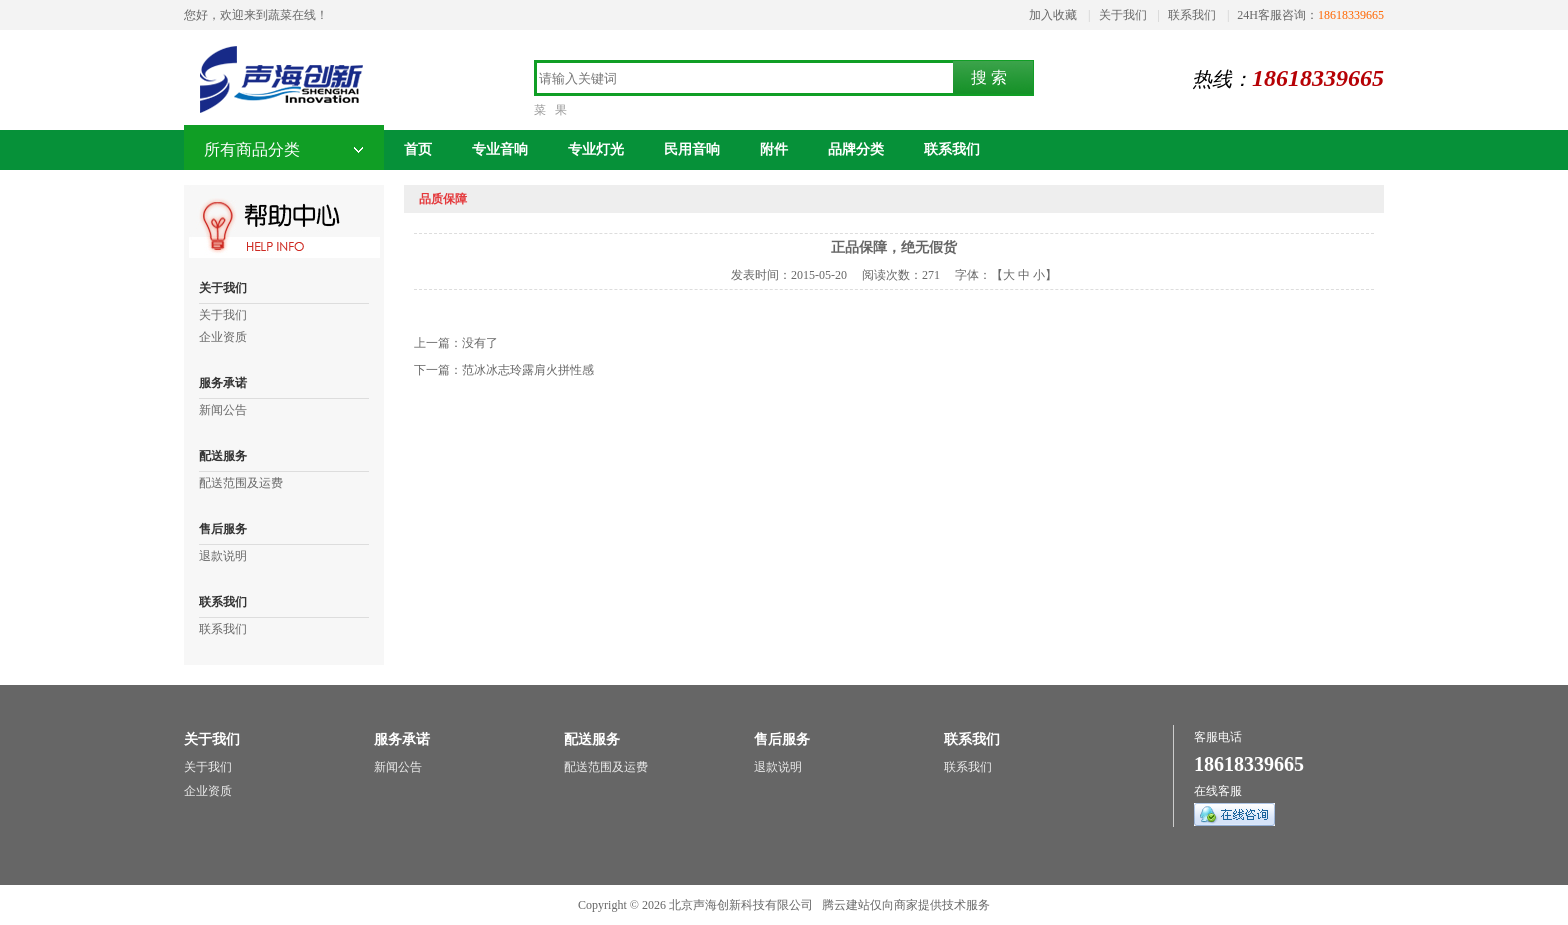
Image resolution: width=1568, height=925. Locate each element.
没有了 (480, 343)
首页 (418, 149)
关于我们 (1123, 15)
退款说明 (223, 556)
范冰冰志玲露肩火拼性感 (528, 370)
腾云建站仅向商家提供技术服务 (906, 905)
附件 (774, 149)
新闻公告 (223, 410)
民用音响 (692, 149)
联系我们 (1192, 15)
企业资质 (223, 337)
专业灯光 (596, 149)
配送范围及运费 (241, 483)
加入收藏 (1053, 15)
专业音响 (500, 149)
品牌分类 (856, 149)
